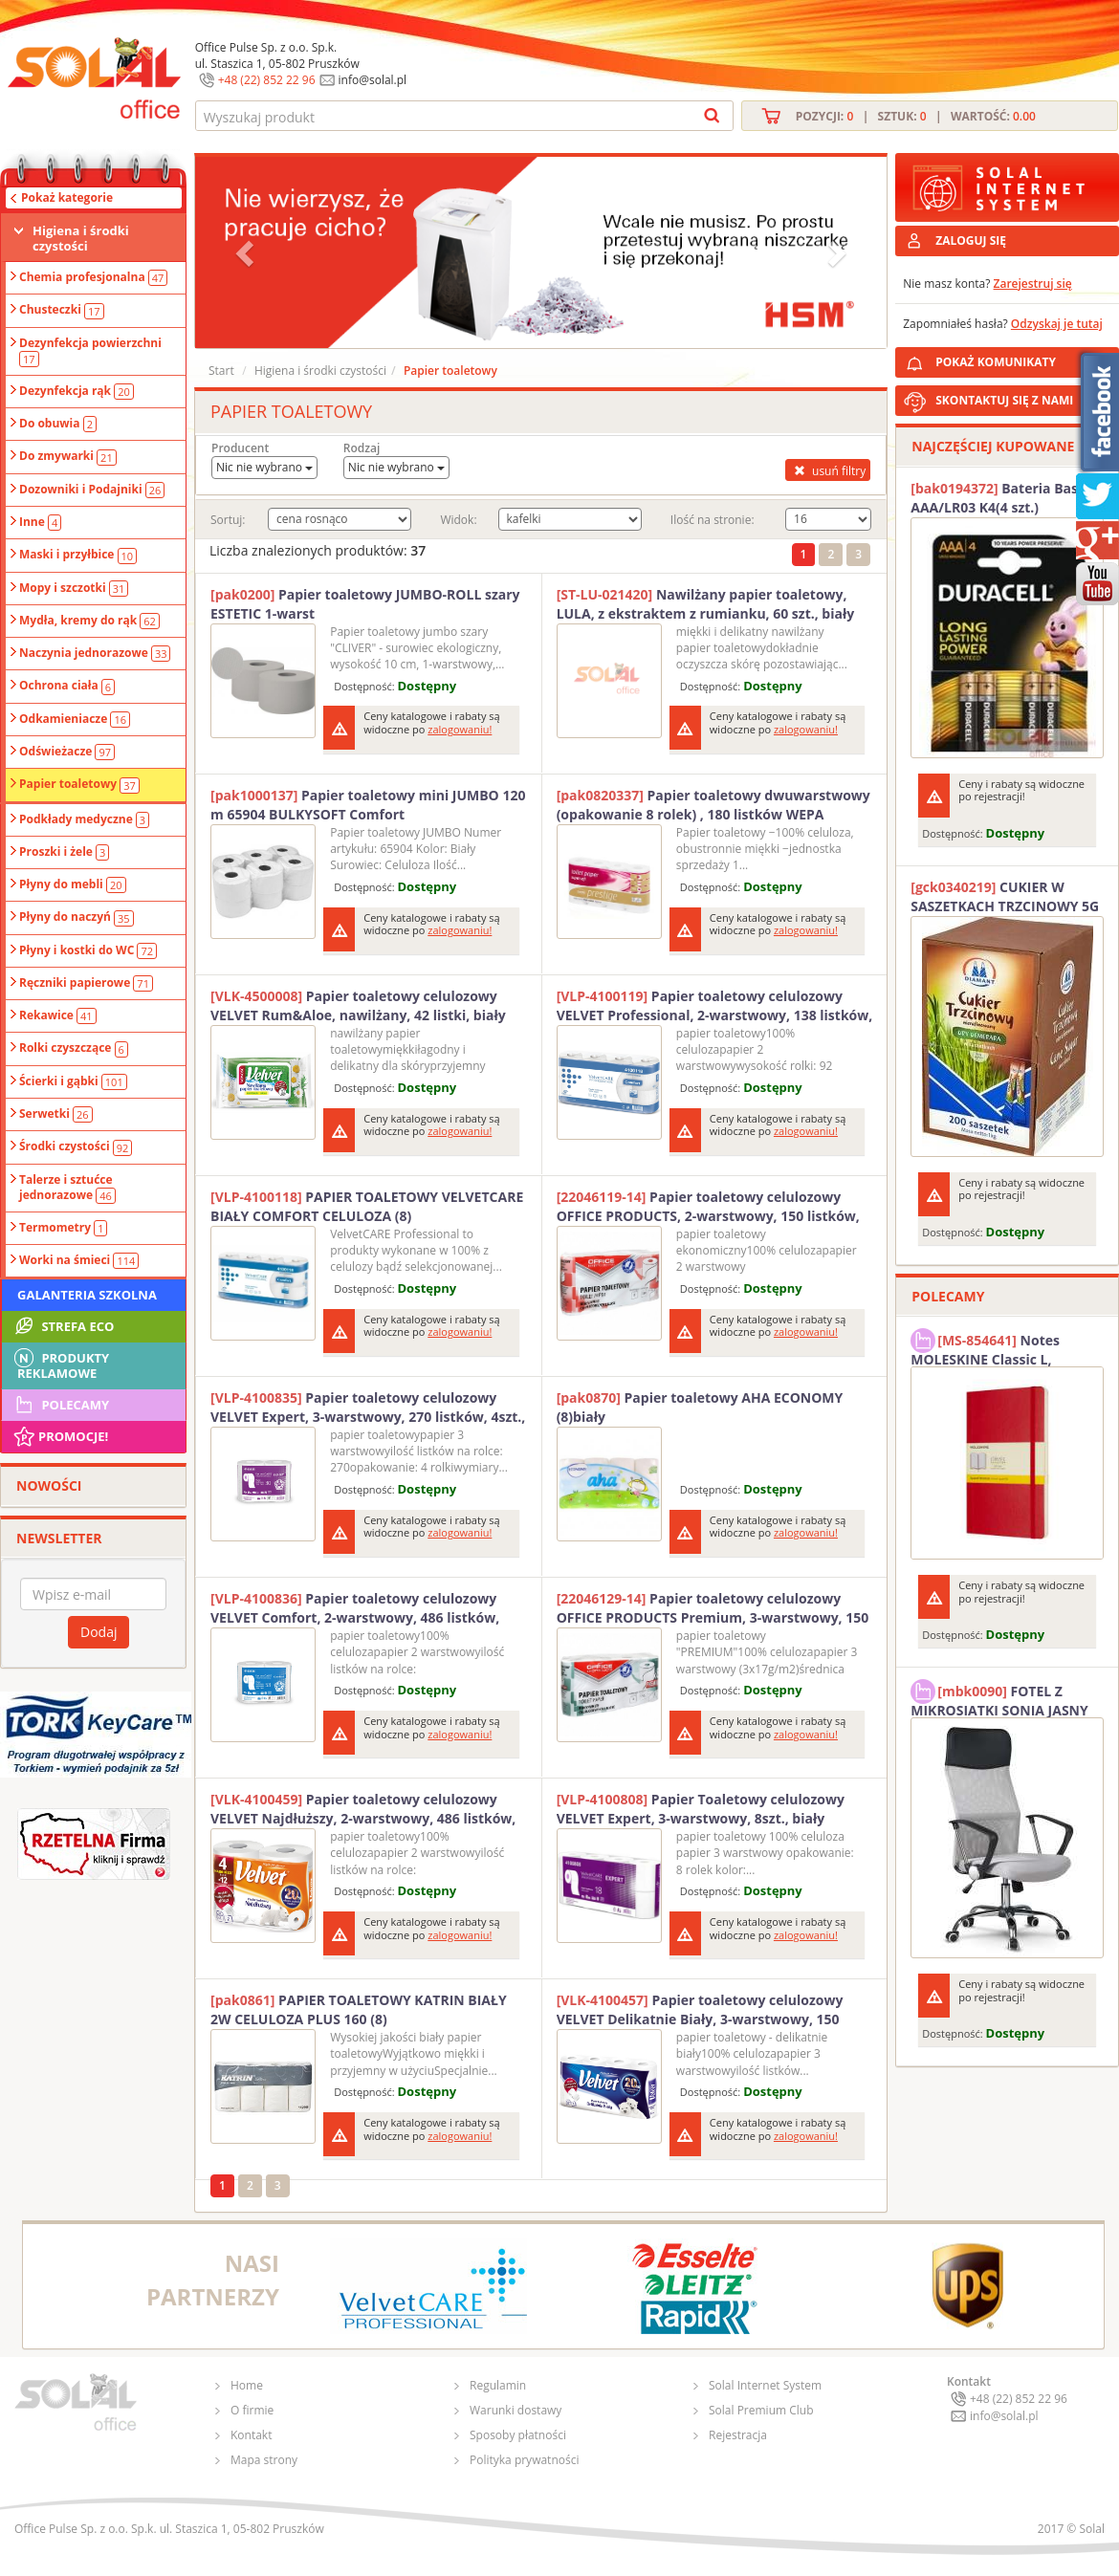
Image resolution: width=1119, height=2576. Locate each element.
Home (246, 2385)
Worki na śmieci (79, 1260)
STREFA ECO (62, 1326)
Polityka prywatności (524, 2460)
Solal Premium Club (761, 2410)
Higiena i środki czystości (81, 238)
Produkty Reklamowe (60, 1363)
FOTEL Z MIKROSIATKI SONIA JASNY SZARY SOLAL (999, 1698)
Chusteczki (61, 309)
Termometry (63, 1227)
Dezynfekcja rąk (76, 391)
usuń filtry (828, 470)
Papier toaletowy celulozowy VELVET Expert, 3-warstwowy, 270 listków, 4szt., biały (367, 1407)
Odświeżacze (67, 751)
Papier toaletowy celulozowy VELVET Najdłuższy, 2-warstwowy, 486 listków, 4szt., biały (363, 1809)
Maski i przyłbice (78, 554)
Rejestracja (738, 2435)
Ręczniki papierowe (86, 983)
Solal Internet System (765, 2385)
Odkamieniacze (74, 719)
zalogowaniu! (460, 729)
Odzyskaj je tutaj (1057, 324)
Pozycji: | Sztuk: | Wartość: (916, 116)
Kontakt (251, 2435)
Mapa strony (263, 2460)
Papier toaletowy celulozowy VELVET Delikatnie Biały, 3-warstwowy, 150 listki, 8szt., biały (700, 2010)
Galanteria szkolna (87, 1294)
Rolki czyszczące (73, 1048)
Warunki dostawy (515, 2410)
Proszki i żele (64, 852)
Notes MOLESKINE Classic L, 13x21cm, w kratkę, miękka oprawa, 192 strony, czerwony (1002, 1347)
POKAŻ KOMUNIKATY (1023, 359)
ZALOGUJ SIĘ (970, 240)
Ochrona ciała (67, 685)
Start (221, 370)
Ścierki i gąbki (73, 1081)
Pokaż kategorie (67, 197)
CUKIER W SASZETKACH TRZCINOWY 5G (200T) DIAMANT (1005, 897)
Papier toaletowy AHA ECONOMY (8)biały (700, 1407)
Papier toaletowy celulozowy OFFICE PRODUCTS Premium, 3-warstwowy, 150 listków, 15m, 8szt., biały (713, 1608)
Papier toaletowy (79, 784)
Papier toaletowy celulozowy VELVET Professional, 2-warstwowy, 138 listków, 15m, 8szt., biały (715, 1006)
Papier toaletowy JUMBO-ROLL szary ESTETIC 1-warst (365, 603)
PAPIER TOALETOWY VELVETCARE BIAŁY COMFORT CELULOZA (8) (366, 1206)
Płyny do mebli (72, 884)
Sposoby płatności (518, 2435)
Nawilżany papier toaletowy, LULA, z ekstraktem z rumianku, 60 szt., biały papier (706, 604)
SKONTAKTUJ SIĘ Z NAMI (1004, 400)
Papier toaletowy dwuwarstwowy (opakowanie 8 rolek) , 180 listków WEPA (713, 804)
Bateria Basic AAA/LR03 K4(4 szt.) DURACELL (999, 498)
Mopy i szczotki (73, 588)
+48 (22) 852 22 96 (267, 80)
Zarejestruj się (1033, 283)
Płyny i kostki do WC (88, 950)
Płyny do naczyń (76, 917)
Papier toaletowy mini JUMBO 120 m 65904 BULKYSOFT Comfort (367, 804)
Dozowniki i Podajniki (92, 489)
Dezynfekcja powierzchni (90, 351)
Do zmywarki (68, 456)
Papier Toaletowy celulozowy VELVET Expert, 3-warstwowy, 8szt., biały (701, 1808)
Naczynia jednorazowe (94, 653)
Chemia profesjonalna (93, 277)
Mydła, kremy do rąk (89, 620)
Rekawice (58, 1015)
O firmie (252, 2410)
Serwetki (56, 1114)
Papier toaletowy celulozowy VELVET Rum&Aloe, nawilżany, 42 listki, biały (358, 1005)
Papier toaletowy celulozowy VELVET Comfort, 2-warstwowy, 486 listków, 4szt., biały (354, 1608)
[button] (246, 252)
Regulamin (498, 2385)
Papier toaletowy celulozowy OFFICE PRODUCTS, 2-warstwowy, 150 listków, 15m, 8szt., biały (708, 1207)
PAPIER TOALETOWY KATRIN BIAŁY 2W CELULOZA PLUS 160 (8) (358, 2009)
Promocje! (59, 1436)
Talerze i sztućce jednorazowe (67, 1187)
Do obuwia (58, 423)
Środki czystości (75, 1146)
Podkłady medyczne (84, 819)
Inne (40, 522)
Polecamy (60, 1404)
